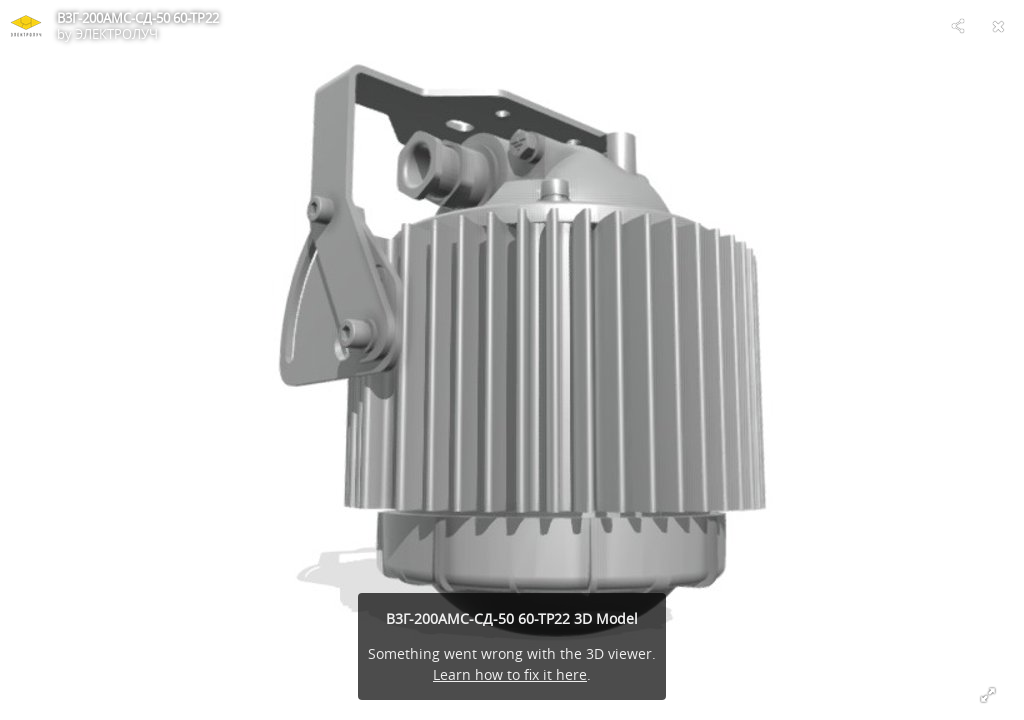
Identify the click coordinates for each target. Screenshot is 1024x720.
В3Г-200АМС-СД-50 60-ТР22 (138, 18)
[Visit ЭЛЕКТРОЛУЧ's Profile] (26, 26)
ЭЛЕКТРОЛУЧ (116, 34)
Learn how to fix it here (510, 674)
